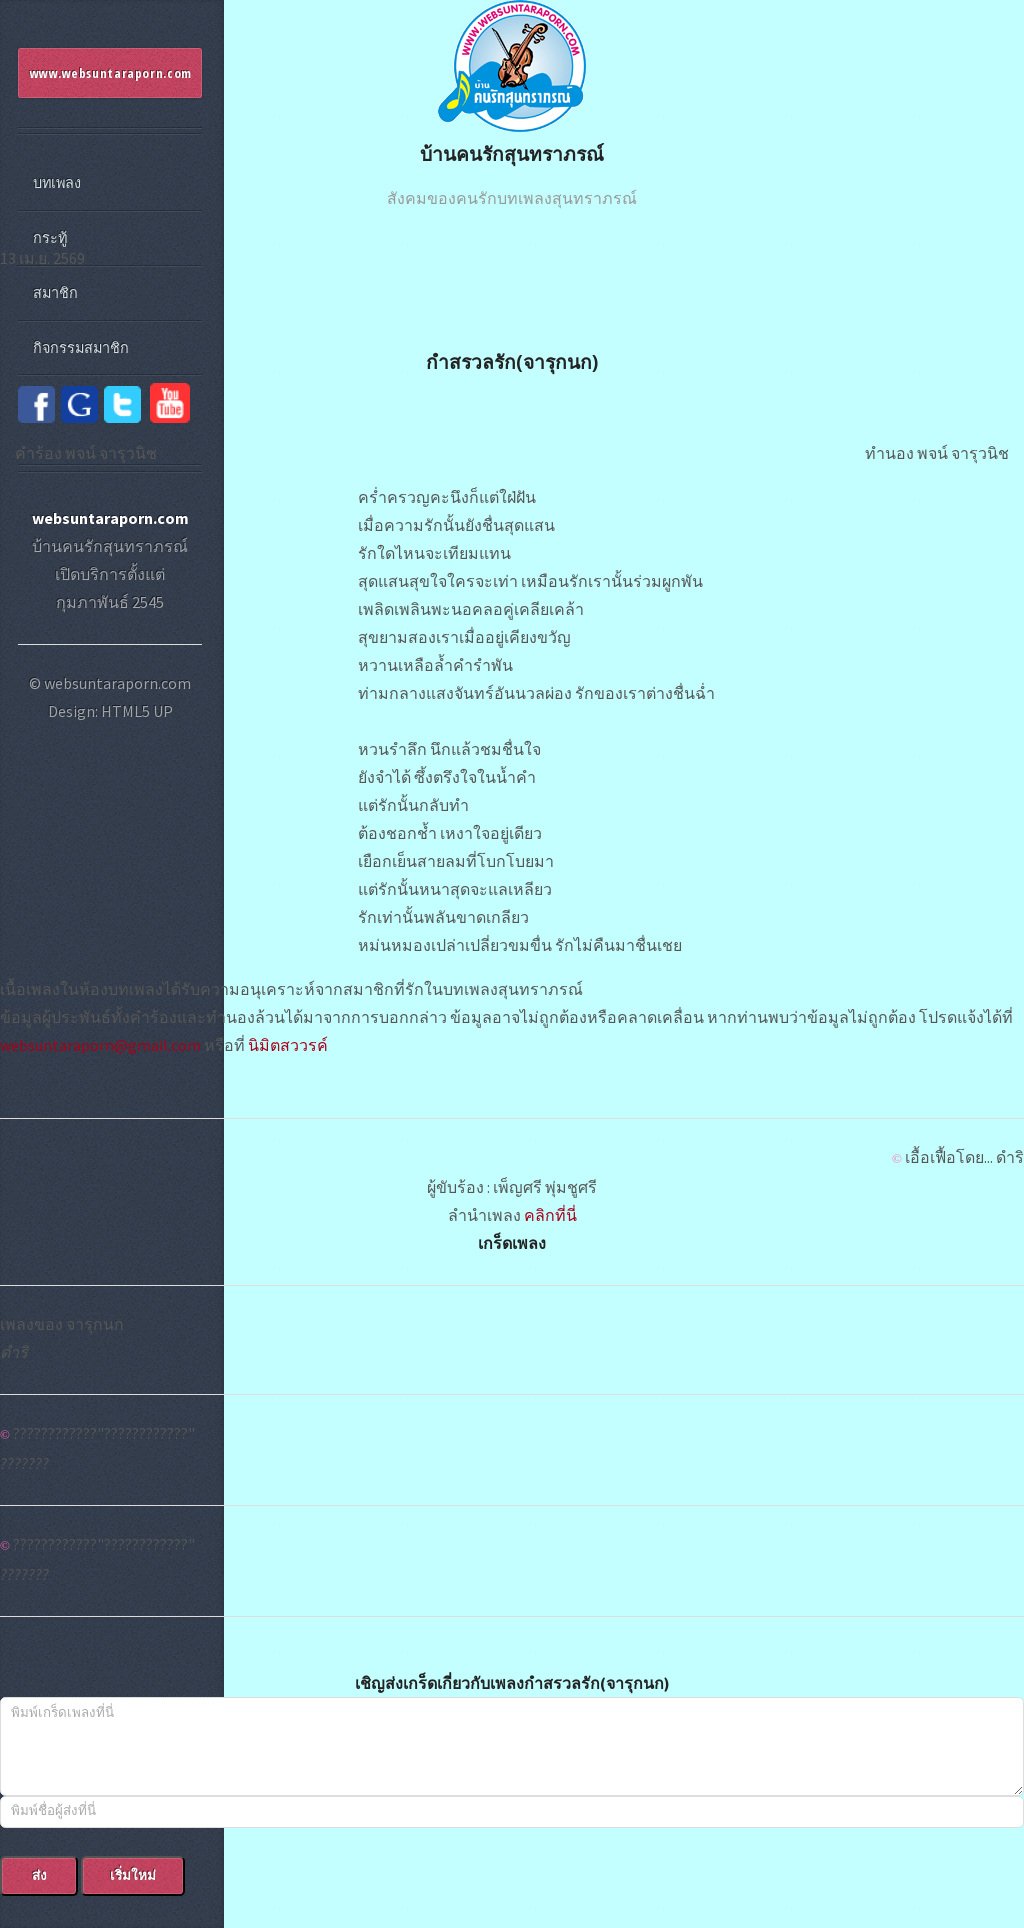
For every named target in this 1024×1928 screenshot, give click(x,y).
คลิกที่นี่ (550, 1215)
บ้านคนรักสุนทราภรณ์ (512, 153)
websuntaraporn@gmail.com (100, 1045)
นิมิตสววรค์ (288, 1045)
